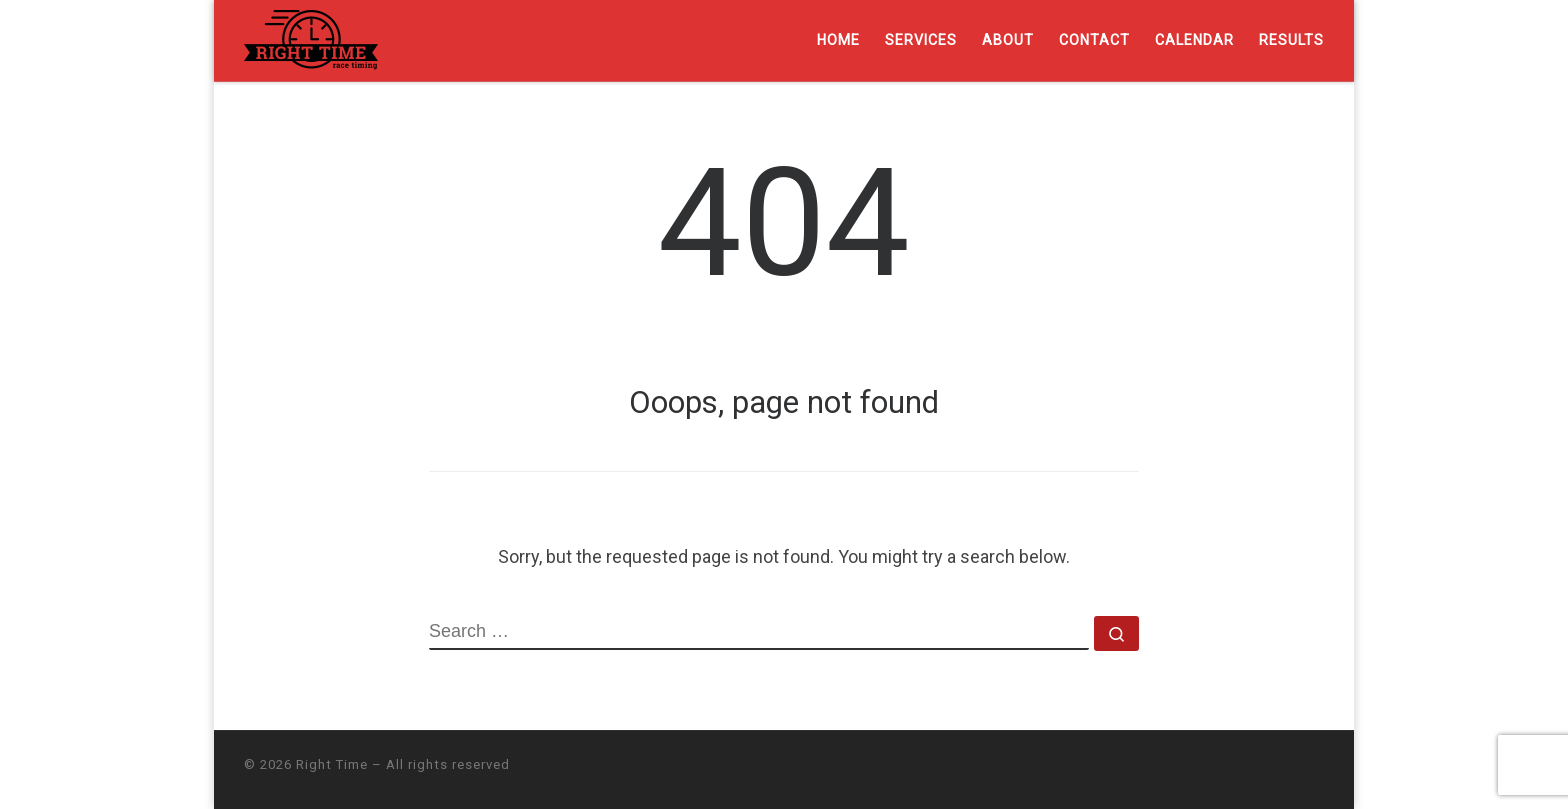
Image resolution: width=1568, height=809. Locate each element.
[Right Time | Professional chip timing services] (311, 38)
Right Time (332, 764)
